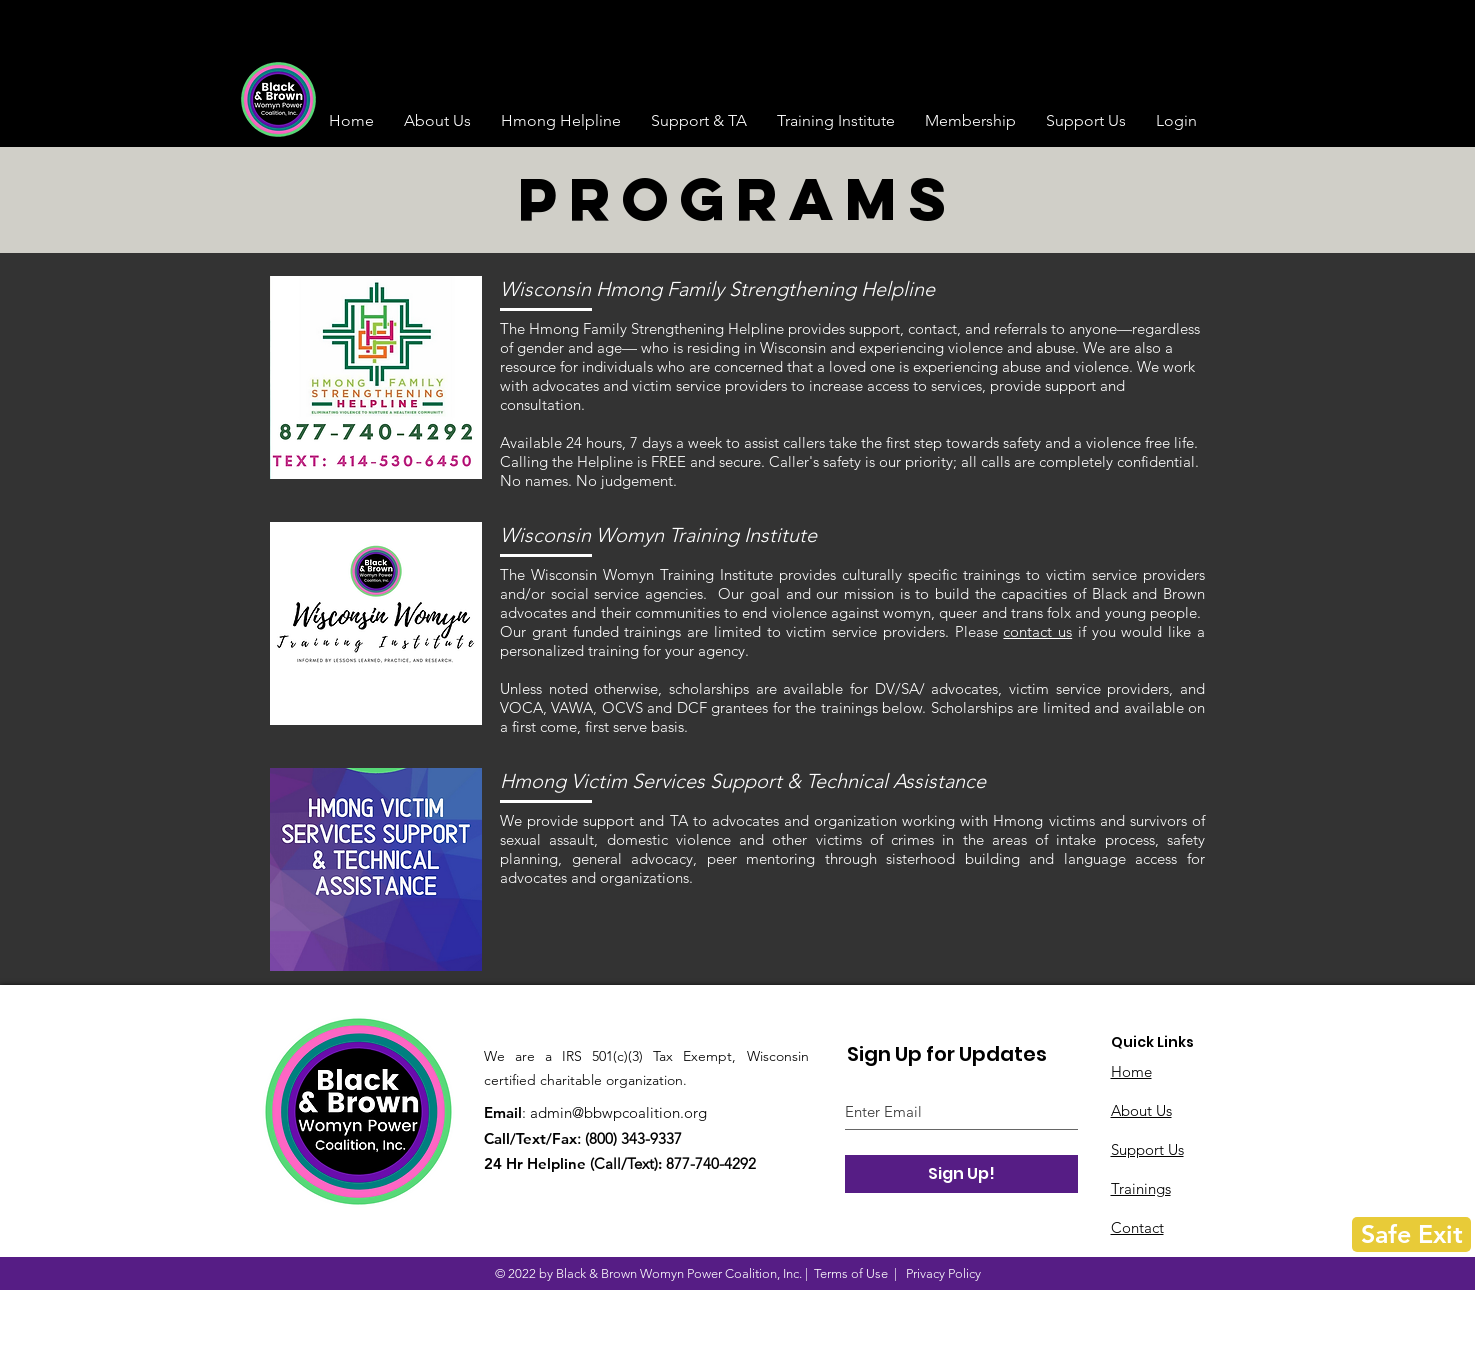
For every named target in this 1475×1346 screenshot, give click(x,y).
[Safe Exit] (1411, 1234)
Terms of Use (851, 1273)
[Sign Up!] (961, 1174)
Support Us (1147, 1149)
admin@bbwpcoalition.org (618, 1112)
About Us (1141, 1110)
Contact (1137, 1227)
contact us (1037, 631)
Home (1131, 1071)
